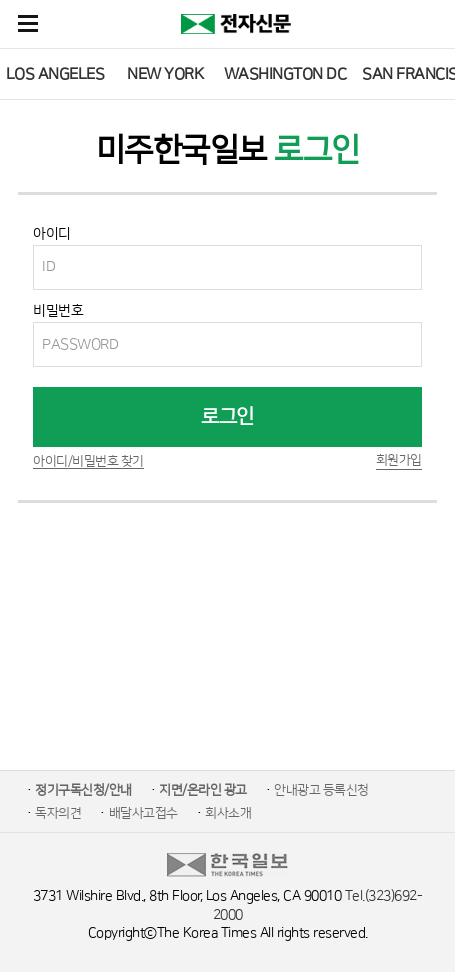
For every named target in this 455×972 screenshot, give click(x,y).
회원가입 (399, 460)
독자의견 (58, 813)
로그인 (227, 417)
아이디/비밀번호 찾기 (88, 461)
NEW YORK (165, 74)
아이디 (52, 234)
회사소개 (228, 813)
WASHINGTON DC (285, 74)
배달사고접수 (143, 813)
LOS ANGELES (55, 74)
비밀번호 (58, 311)
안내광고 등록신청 (321, 790)
